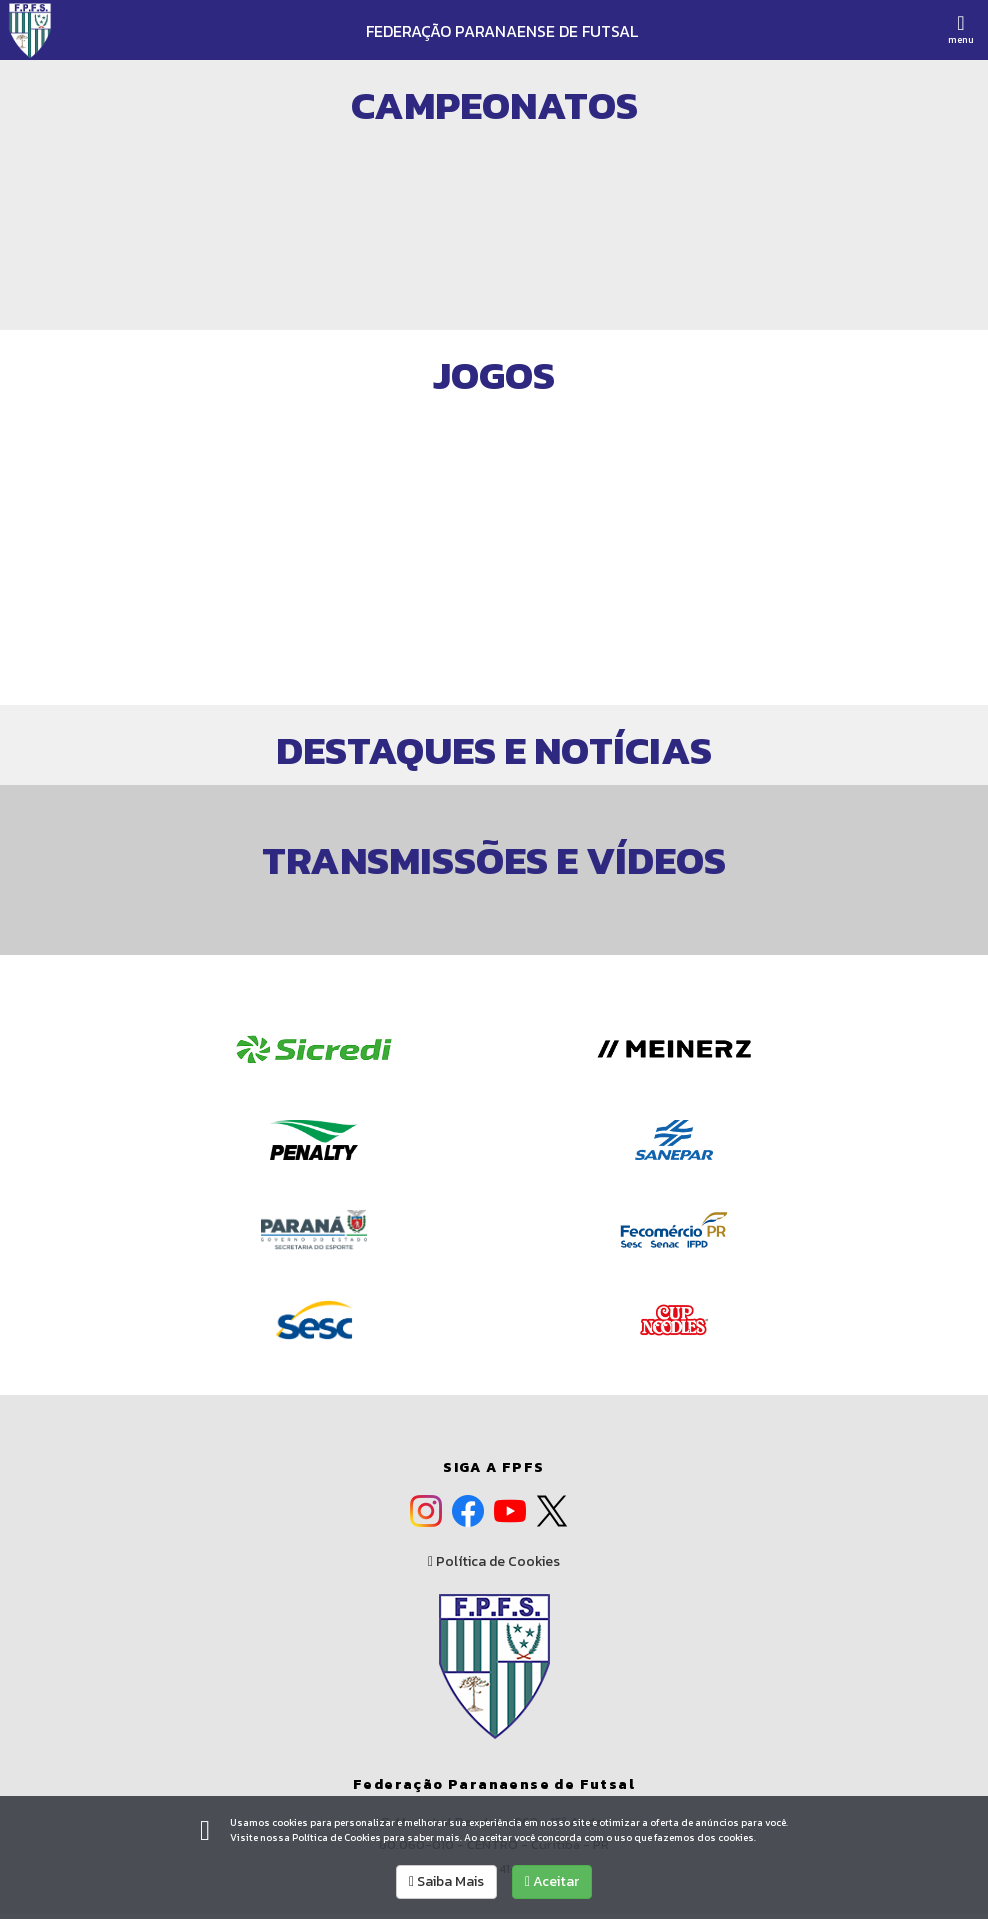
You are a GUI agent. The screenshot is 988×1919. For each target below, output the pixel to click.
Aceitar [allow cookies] (552, 1881)
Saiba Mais (446, 1881)
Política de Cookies (494, 1562)
